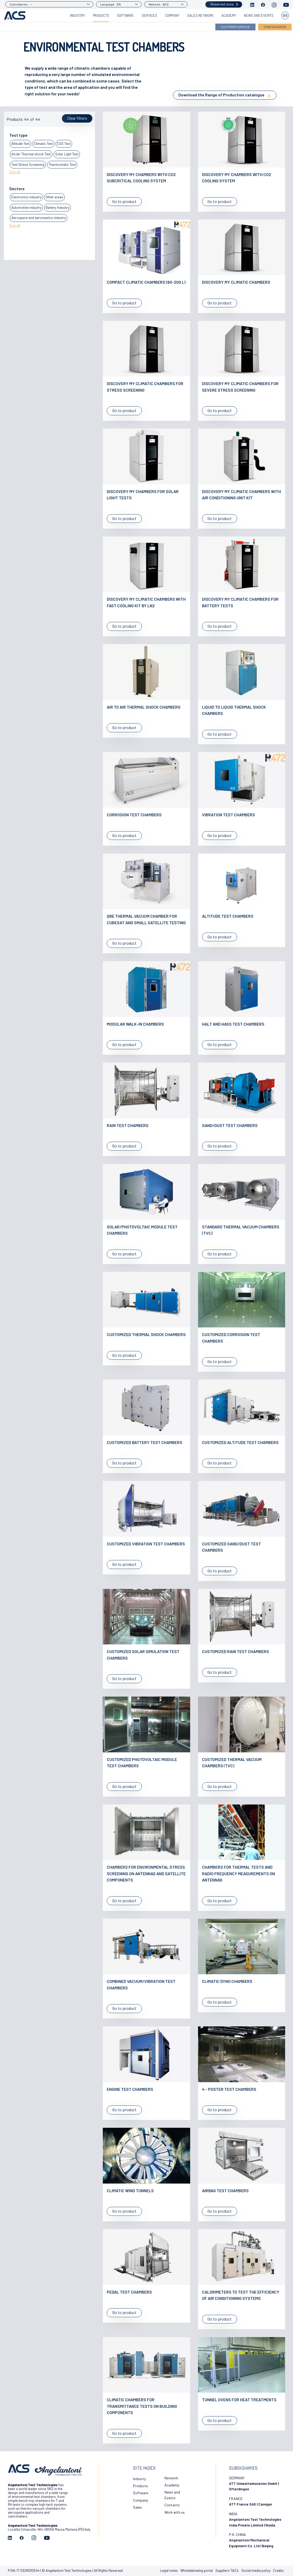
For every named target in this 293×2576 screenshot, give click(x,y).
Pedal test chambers (129, 2291)
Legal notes (169, 2570)
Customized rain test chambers (235, 1651)
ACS (166, 4)
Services (149, 15)
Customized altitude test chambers (240, 1442)
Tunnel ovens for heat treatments (239, 2399)
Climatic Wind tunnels (130, 2190)
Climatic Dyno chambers (227, 1981)
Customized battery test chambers (144, 1442)
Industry (77, 15)
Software (125, 15)
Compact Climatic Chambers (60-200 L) (146, 282)
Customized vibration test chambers (146, 1543)
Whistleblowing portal (196, 2570)
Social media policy (255, 2570)
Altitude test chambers (227, 916)
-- (31, 4)
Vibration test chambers (228, 814)
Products (101, 15)
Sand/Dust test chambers (230, 1125)
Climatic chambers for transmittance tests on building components (142, 2406)
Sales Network (200, 15)
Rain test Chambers (127, 1125)
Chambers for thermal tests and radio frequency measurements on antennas (238, 1873)
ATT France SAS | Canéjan (250, 2504)
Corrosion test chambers (134, 814)
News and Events (258, 15)
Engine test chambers (130, 2089)
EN (119, 4)
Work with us (174, 2512)
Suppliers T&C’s (227, 2570)
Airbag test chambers (225, 2190)
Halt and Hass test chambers (233, 1023)
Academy (228, 15)
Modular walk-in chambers (135, 1023)
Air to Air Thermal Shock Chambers (143, 706)
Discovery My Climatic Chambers (236, 282)
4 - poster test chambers (229, 2089)
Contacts (172, 2505)
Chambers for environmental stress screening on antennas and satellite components (146, 1873)
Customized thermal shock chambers (146, 1334)
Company (172, 15)
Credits (278, 2570)
